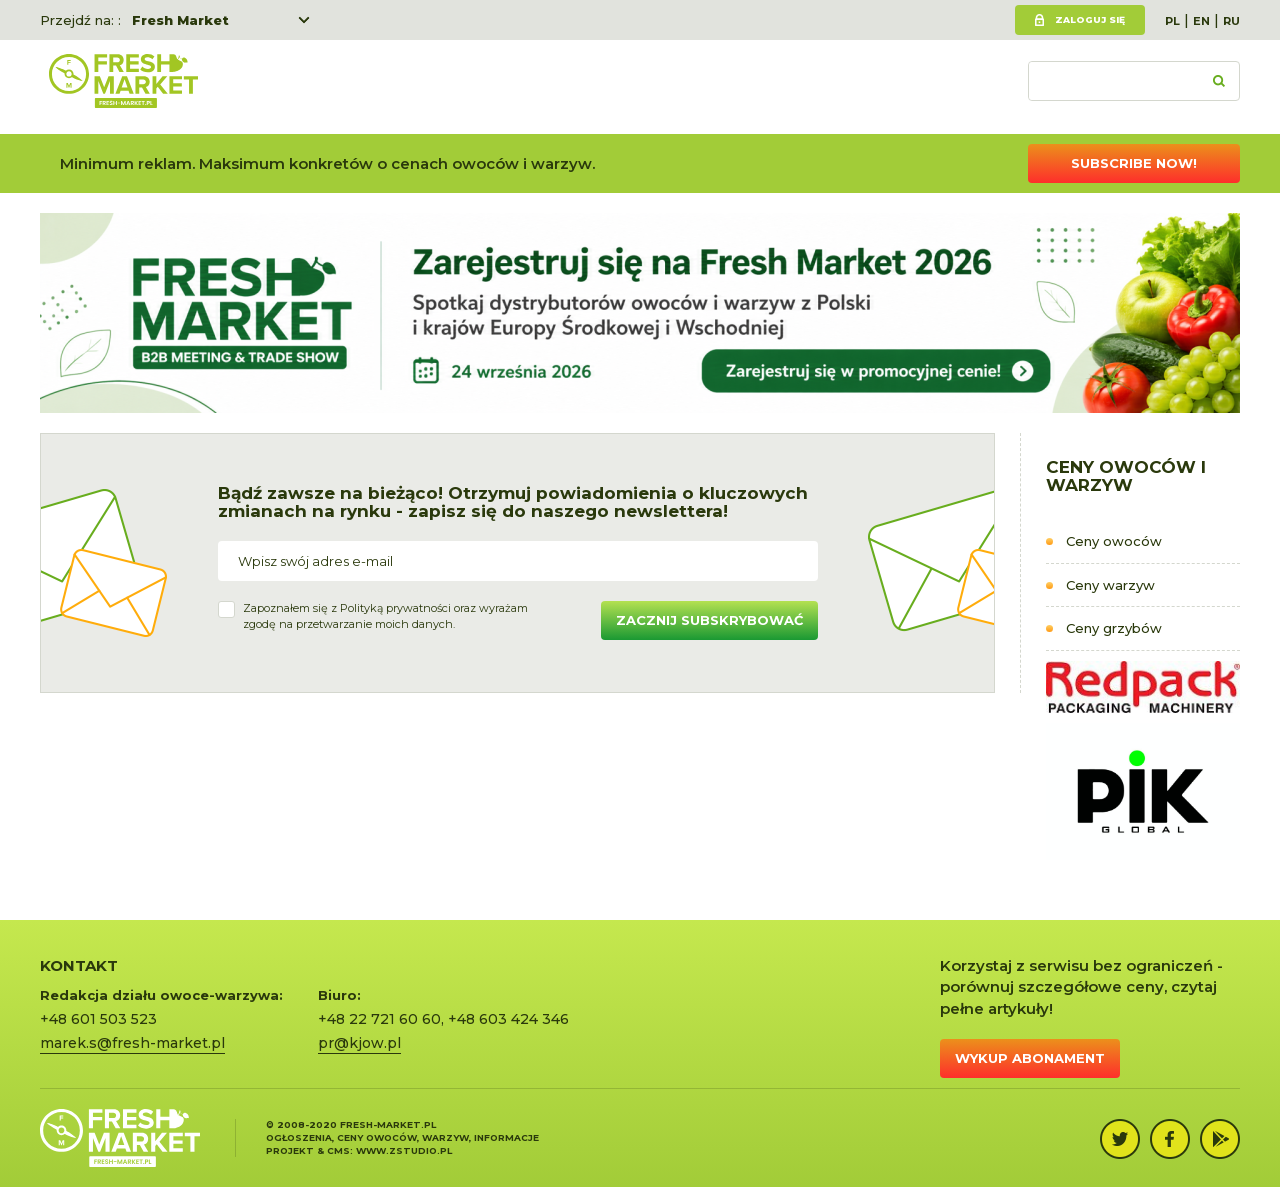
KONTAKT (79, 965)
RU (1231, 21)
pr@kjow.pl (359, 1043)
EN (1201, 21)
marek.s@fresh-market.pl (132, 1043)
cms (338, 1150)
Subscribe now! (1134, 163)
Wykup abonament (1030, 1058)
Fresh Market (180, 20)
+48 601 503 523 (98, 1019)
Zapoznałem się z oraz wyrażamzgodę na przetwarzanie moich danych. (385, 616)
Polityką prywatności (395, 608)
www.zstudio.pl (404, 1150)
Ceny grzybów (1114, 628)
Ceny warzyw (1110, 585)
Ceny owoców (1114, 541)
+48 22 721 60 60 (379, 1019)
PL (1172, 21)
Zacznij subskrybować (709, 620)
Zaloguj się (1090, 19)
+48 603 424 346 (508, 1019)
